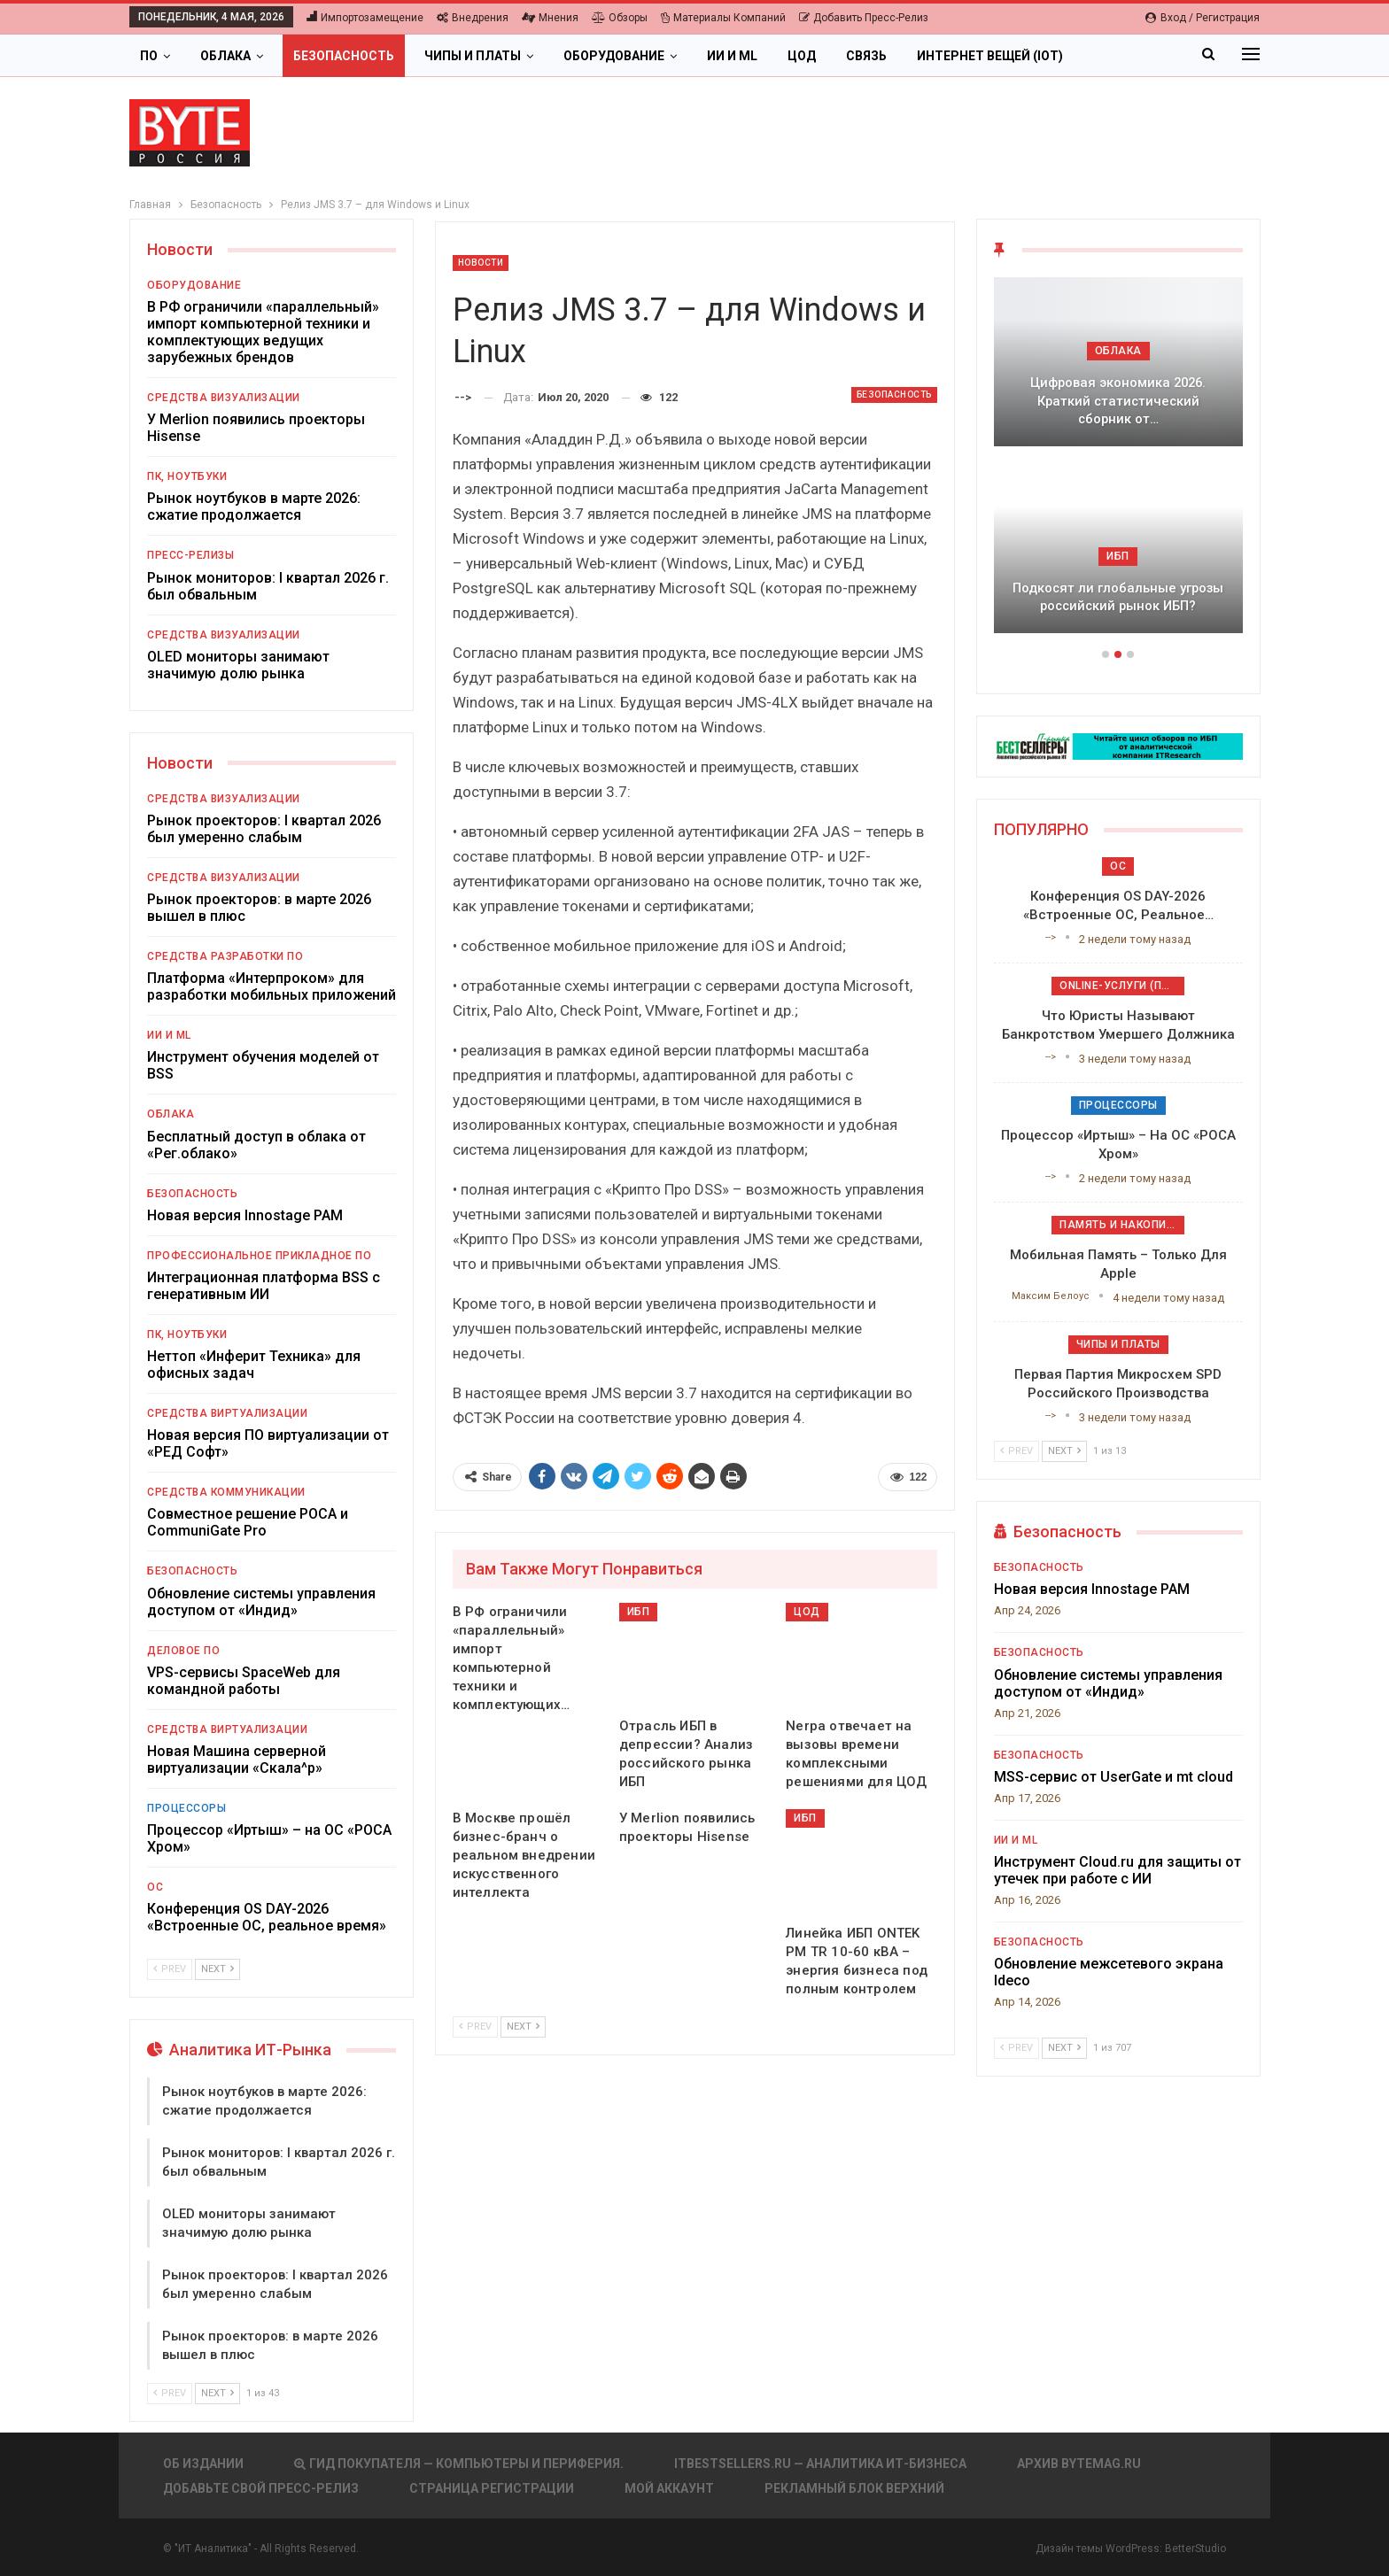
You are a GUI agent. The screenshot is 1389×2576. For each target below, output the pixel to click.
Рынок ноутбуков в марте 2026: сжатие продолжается (254, 506)
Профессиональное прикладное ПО (259, 1255)
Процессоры (186, 1808)
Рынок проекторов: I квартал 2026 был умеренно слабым (264, 829)
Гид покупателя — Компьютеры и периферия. (459, 2463)
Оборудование (613, 56)
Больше (1120, 56)
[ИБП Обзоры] (1118, 745)
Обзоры (620, 18)
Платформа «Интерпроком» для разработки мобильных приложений (271, 986)
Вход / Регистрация (1202, 18)
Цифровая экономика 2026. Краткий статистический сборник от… (1118, 401)
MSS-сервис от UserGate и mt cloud (1113, 1776)
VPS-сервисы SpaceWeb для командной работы (243, 1681)
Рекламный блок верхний (854, 2488)
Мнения (550, 18)
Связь (866, 56)
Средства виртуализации (227, 1413)
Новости (481, 262)
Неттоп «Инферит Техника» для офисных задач (254, 1364)
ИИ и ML (732, 56)
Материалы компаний (723, 18)
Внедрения (472, 18)
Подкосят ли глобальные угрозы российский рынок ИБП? (1118, 597)
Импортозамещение (365, 18)
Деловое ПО (183, 1650)
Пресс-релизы (190, 555)
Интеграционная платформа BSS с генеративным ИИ (263, 1286)
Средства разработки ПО (225, 956)
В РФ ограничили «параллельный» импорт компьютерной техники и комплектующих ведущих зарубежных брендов (263, 332)
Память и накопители (1121, 1224)
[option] (1118, 464)
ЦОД (802, 56)
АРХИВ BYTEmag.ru (1079, 2463)
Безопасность (343, 56)
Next (523, 2026)
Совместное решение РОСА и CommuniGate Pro (247, 1522)
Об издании (203, 2463)
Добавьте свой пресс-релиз (261, 2488)
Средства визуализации (223, 397)
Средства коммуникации (226, 1492)
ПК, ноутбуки (187, 476)
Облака (225, 56)
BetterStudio (1195, 2548)
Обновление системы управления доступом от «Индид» (261, 1602)
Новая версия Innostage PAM (245, 1215)
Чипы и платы (472, 56)
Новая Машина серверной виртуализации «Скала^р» (236, 1759)
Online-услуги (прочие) (1121, 985)
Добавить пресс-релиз (863, 18)
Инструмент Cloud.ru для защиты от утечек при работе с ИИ (1117, 1870)
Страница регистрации (491, 2488)
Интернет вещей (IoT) (990, 56)
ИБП (638, 1611)
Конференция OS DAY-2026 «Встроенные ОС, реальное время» (266, 1917)
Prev (475, 2026)
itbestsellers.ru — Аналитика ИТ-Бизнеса (820, 2463)
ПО (149, 56)
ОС (155, 1887)
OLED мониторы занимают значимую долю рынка (238, 665)
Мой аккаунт (669, 2488)
